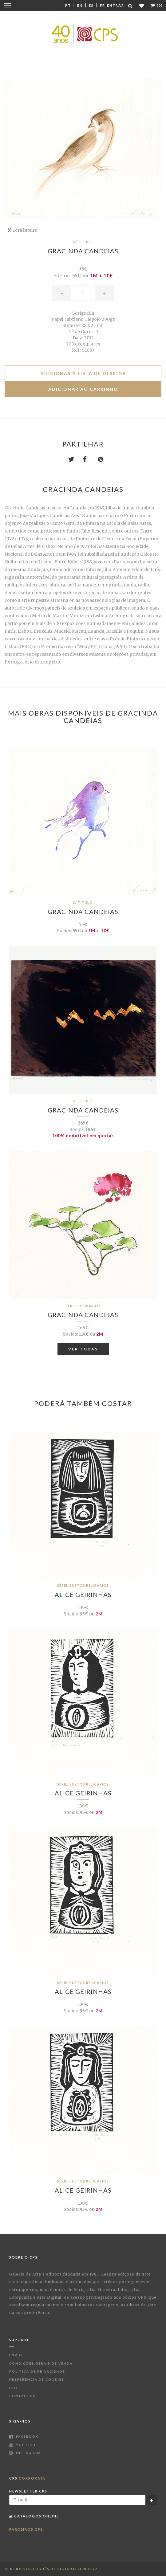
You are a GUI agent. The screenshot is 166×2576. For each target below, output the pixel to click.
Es (91, 5)
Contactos (22, 2396)
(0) (157, 5)
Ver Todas (83, 1349)
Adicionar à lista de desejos (83, 373)
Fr (102, 5)
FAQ (13, 2388)
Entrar (115, 5)
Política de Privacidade (37, 2371)
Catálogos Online (34, 2516)
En (80, 5)
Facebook (23, 2436)
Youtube (23, 2445)
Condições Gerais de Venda (41, 2363)
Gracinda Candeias (83, 251)
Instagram (25, 2453)
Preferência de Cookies (36, 2379)
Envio (15, 2355)
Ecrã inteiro (23, 230)
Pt (68, 5)
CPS (27, 2478)
